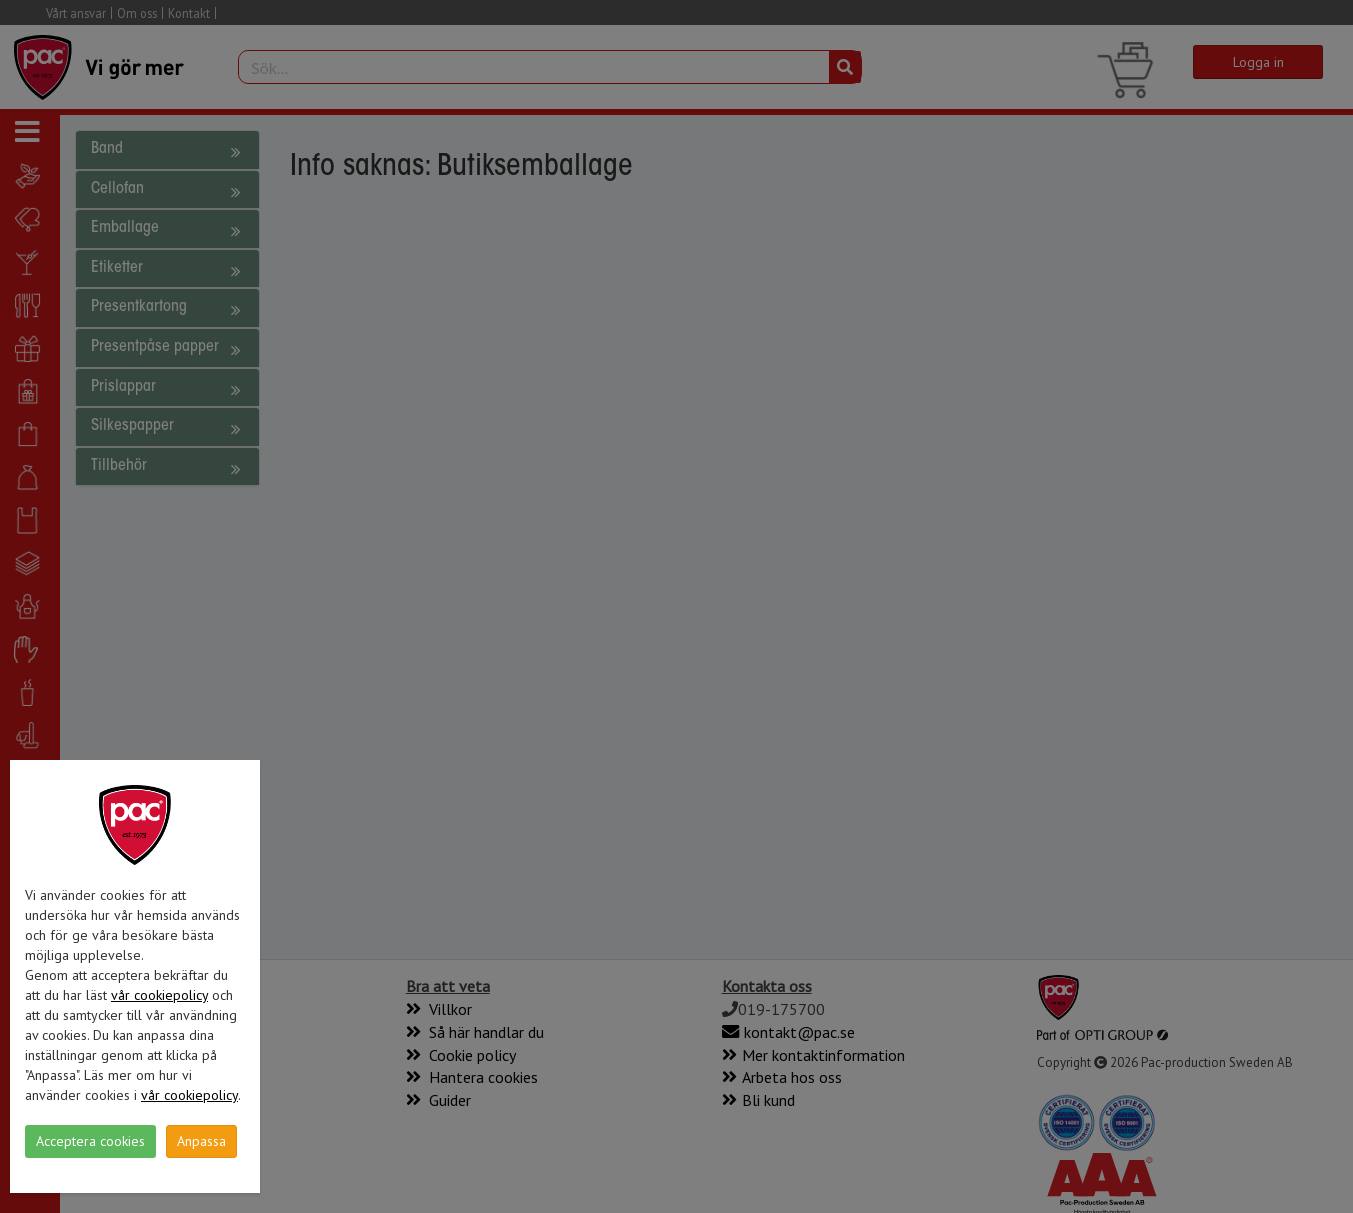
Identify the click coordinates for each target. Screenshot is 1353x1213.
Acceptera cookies (90, 1141)
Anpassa (201, 1141)
